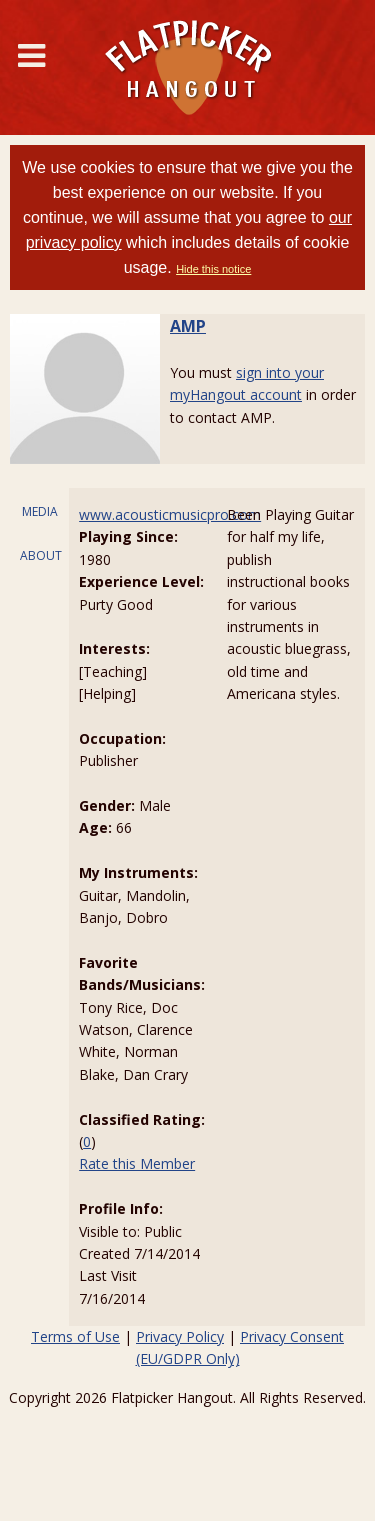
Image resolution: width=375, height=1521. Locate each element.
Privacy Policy (180, 1336)
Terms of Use (75, 1336)
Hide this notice (213, 269)
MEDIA (40, 511)
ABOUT (41, 555)
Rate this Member (137, 1163)
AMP (188, 326)
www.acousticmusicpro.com (170, 514)
